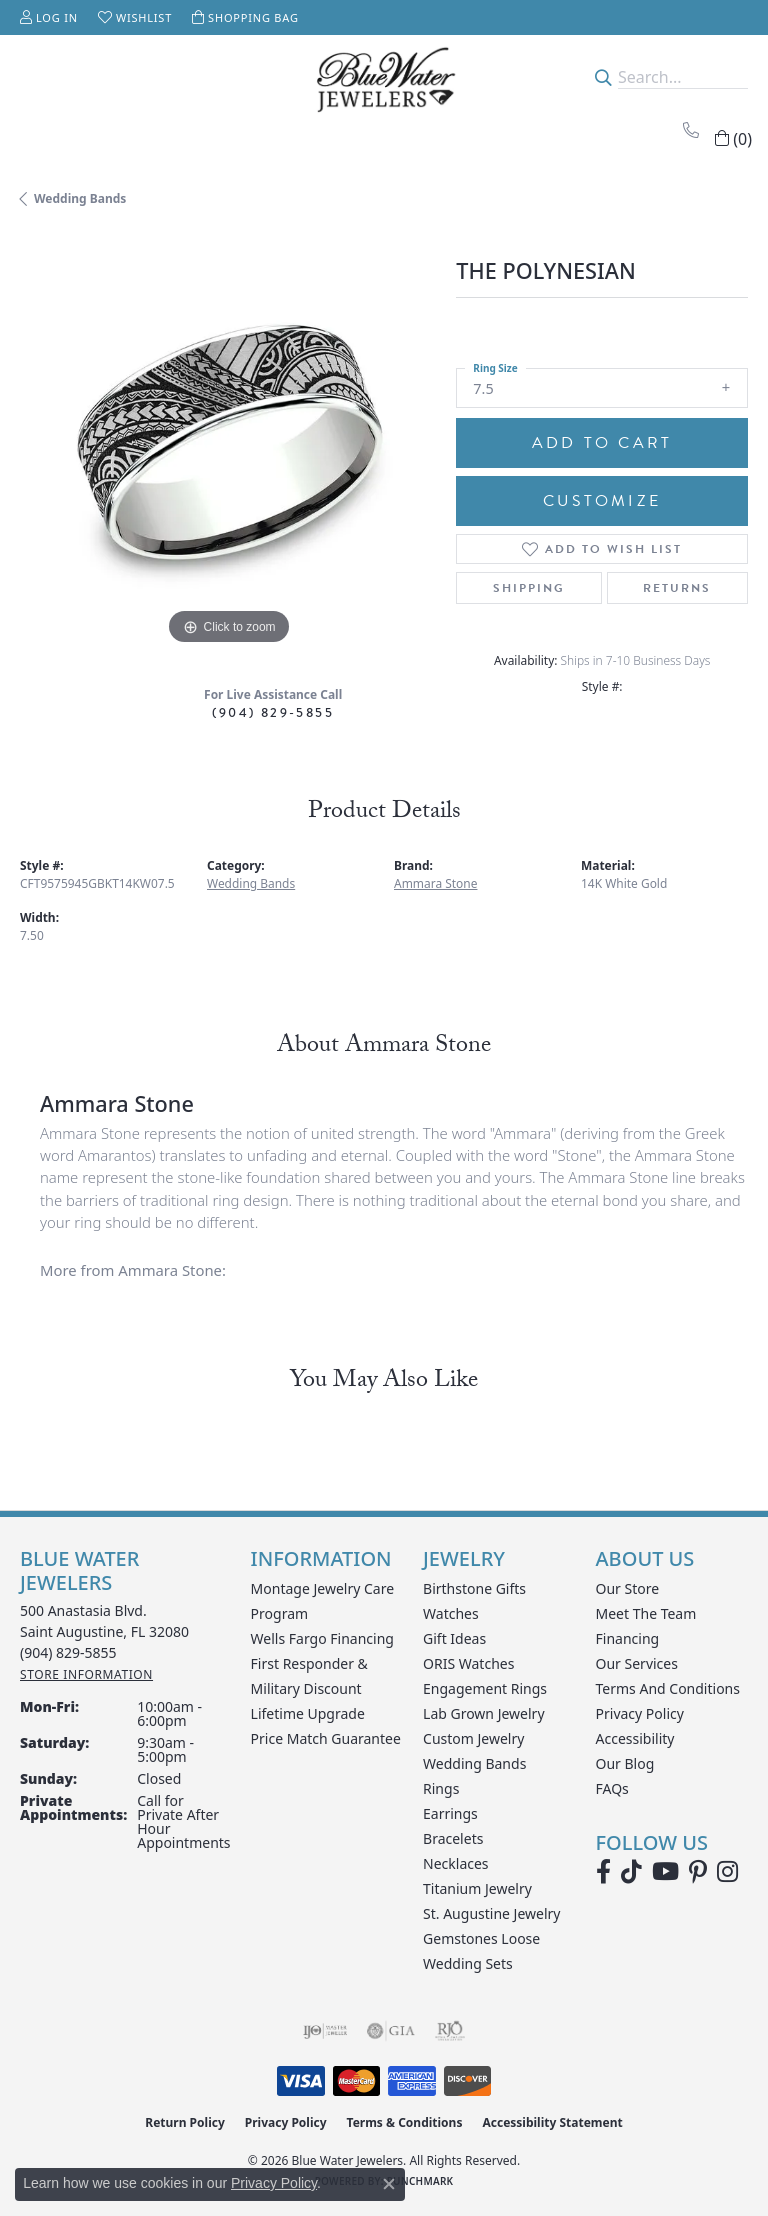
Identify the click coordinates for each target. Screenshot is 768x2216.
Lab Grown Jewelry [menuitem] (484, 1713)
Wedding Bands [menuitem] (474, 1763)
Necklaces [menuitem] (456, 1863)
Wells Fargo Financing (322, 1638)
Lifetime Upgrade (308, 1713)
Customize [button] (602, 501)
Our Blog (625, 1763)
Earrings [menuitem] (450, 1813)
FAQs (612, 1788)
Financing (628, 1638)
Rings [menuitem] (441, 1788)
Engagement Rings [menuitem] (485, 1688)
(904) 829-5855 (273, 712)
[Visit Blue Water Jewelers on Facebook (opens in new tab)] (603, 1872)
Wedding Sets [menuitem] (468, 1963)
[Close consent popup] (389, 2184)
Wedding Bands (80, 198)
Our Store (628, 1588)
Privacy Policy (640, 1713)
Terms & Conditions (405, 2122)
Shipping (529, 588)
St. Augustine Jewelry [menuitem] (491, 1913)
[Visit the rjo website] (450, 2031)
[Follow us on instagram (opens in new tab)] (727, 1872)
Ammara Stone (435, 883)
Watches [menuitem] (451, 1613)
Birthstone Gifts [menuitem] (474, 1588)
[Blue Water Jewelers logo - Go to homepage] (384, 77)
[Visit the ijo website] (325, 2031)
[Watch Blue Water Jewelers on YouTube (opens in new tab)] (665, 1872)
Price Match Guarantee (326, 1738)
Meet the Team (646, 1613)
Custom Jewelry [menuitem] (473, 1738)
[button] (49, 17)
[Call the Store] (68, 1652)
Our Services (637, 1663)
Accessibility (635, 1738)
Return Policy (185, 2122)
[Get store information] (86, 1674)
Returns (677, 588)
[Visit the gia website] (391, 2031)
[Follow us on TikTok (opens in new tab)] (631, 1872)
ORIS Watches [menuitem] (468, 1663)
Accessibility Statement (552, 2122)
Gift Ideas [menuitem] (454, 1638)
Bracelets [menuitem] (453, 1838)
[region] (228, 442)
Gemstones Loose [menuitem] (481, 1938)
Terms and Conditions (668, 1688)
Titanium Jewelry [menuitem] (477, 1888)
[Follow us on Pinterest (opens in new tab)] (698, 1872)
